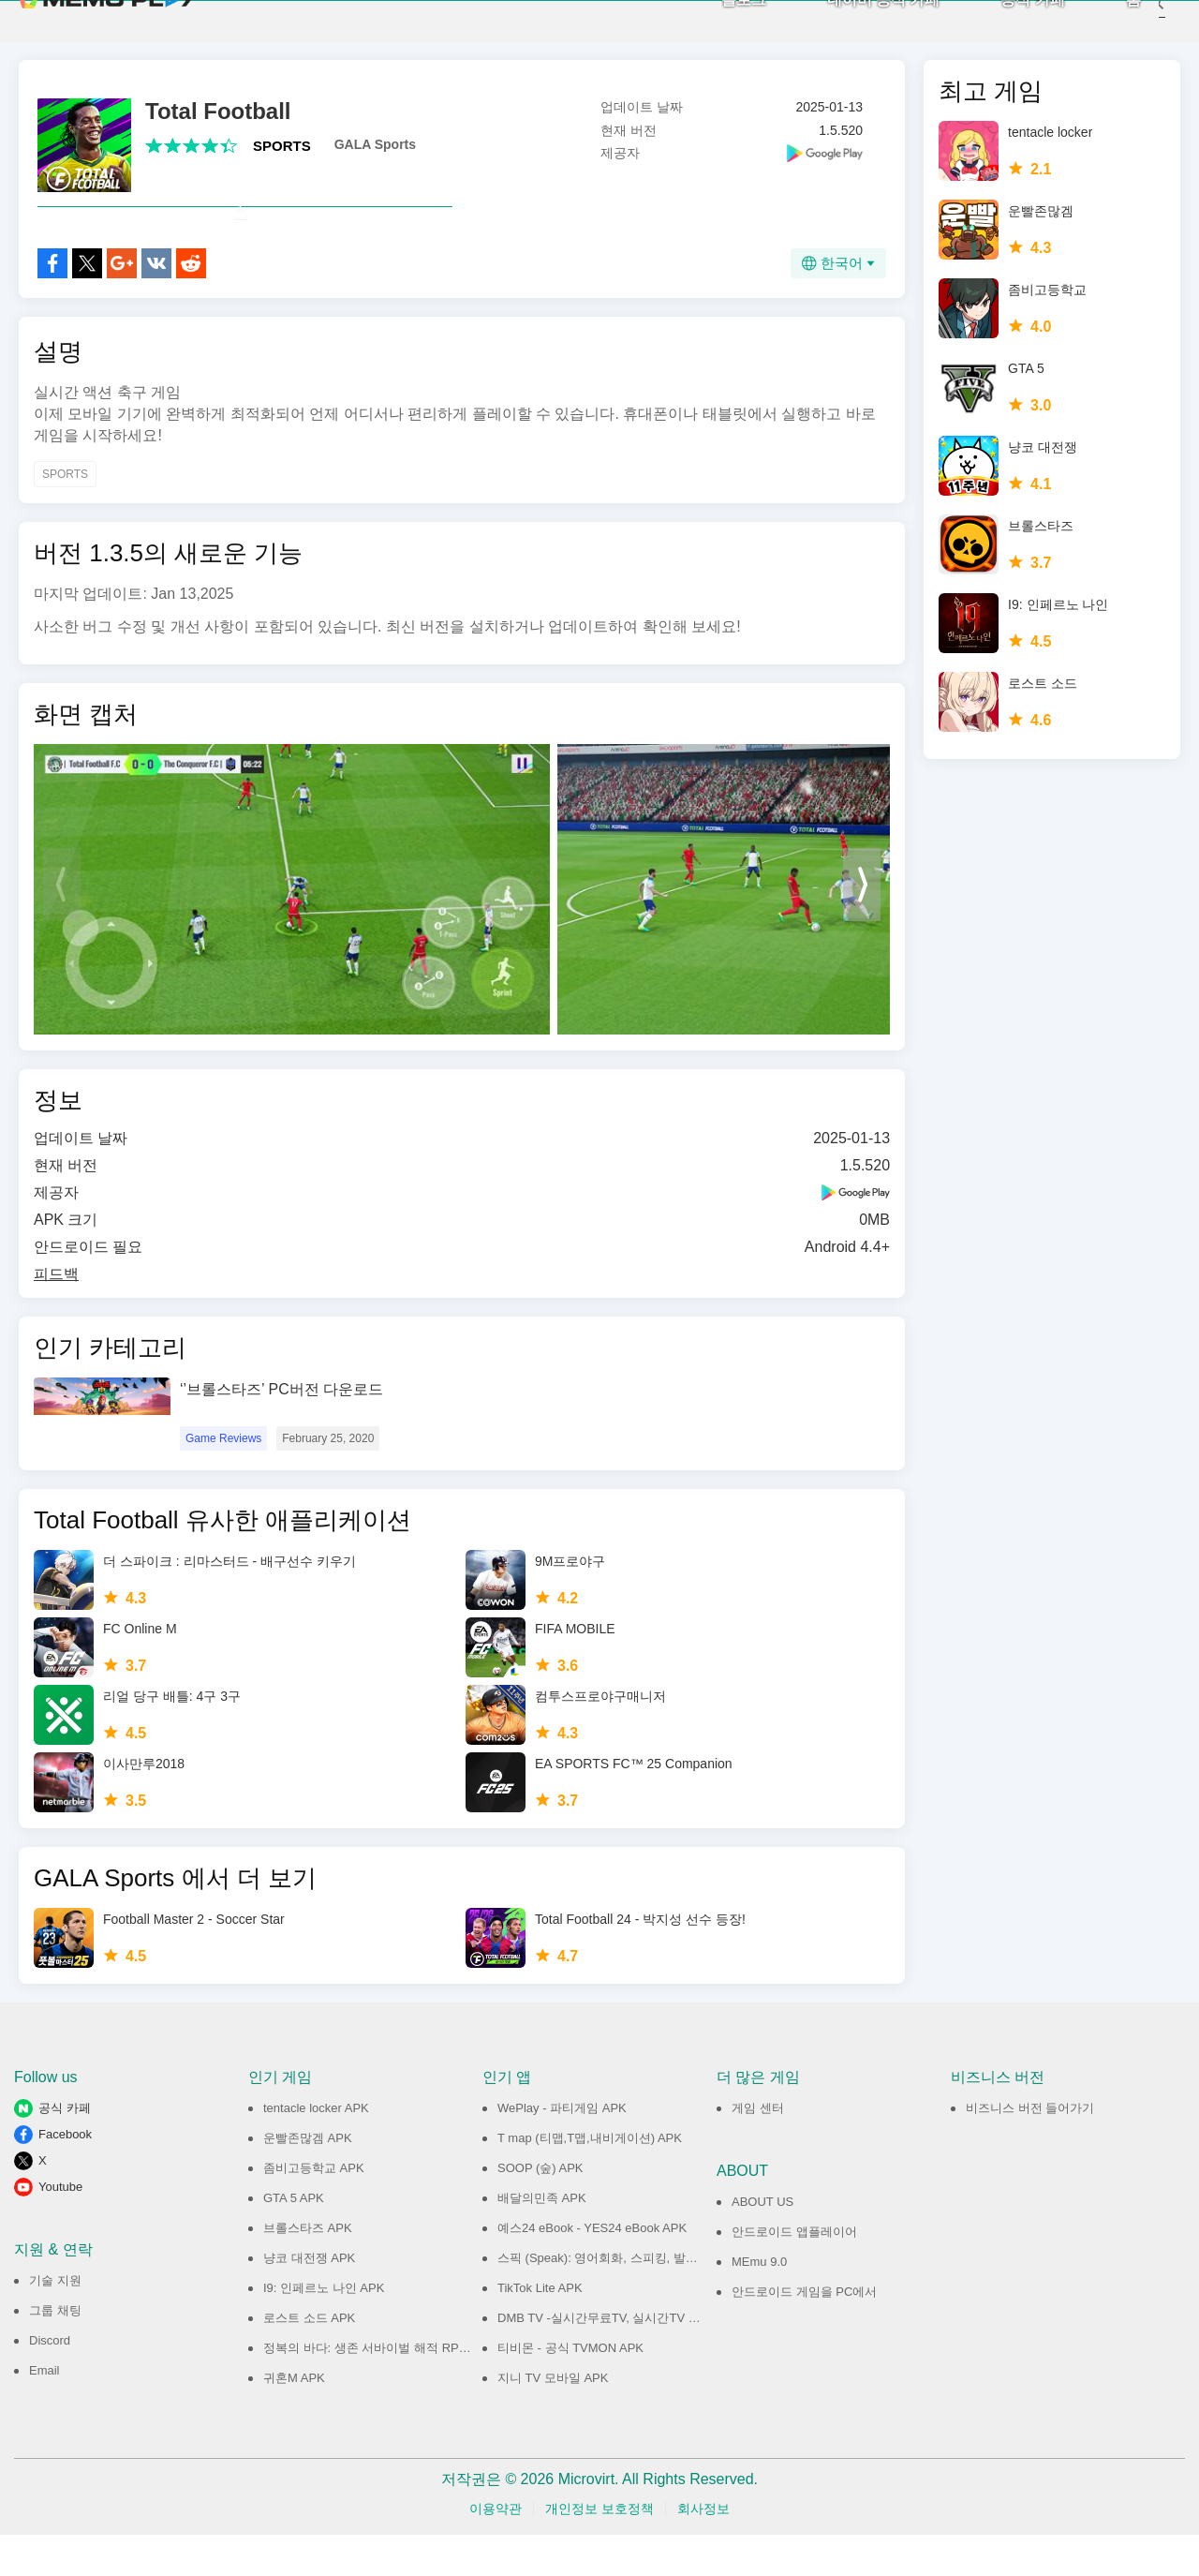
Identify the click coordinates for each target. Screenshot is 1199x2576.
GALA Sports (375, 144)
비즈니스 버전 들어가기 (1030, 2149)
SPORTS (282, 146)
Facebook (65, 2175)
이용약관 (495, 2549)
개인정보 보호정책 (599, 2549)
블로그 (715, 19)
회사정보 (703, 2549)
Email (44, 2412)
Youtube (60, 2228)
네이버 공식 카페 (855, 19)
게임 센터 (758, 2149)
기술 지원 (55, 2322)
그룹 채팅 (55, 2352)
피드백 (56, 1315)
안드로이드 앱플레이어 (794, 2273)
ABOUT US (762, 2243)
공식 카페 (1005, 19)
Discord (49, 2382)
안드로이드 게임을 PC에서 (804, 2333)
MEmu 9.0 (759, 2303)
